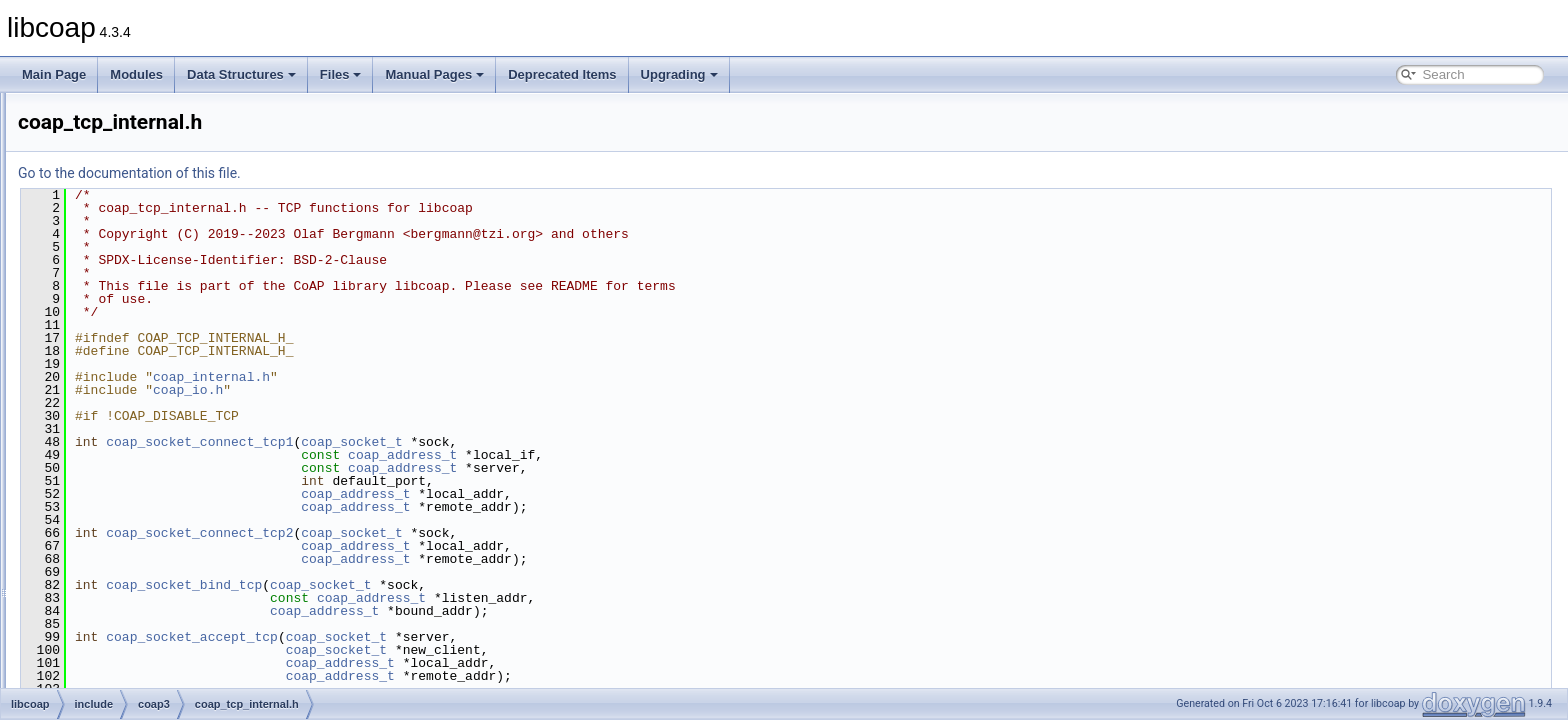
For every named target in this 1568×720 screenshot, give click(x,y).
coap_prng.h (147, 202)
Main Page (54, 74)
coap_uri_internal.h (165, 466)
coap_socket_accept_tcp (442, 637)
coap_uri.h (142, 444)
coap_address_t (652, 455)
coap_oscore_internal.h (176, 136)
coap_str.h (141, 334)
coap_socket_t (601, 442)
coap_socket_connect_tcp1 (449, 442)
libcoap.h (138, 532)
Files (341, 74)
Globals (70, 620)
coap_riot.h (143, 268)
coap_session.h (155, 290)
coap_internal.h (461, 377)
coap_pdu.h (145, 158)
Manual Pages (434, 74)
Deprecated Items (562, 74)
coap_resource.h (158, 224)
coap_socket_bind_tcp (434, 585)
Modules (136, 74)
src (90, 576)
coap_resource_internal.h (181, 246)
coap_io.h (438, 390)
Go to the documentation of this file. (379, 173)
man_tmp (91, 598)
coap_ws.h (142, 488)
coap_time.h (146, 422)
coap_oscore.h (153, 114)
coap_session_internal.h (178, 312)
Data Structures (241, 74)
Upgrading (679, 74)
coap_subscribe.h (161, 356)
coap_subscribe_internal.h (184, 378)
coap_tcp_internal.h (166, 400)
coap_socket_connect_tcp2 (449, 533)
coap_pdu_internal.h (168, 180)
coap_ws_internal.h (165, 510)
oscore (116, 554)
